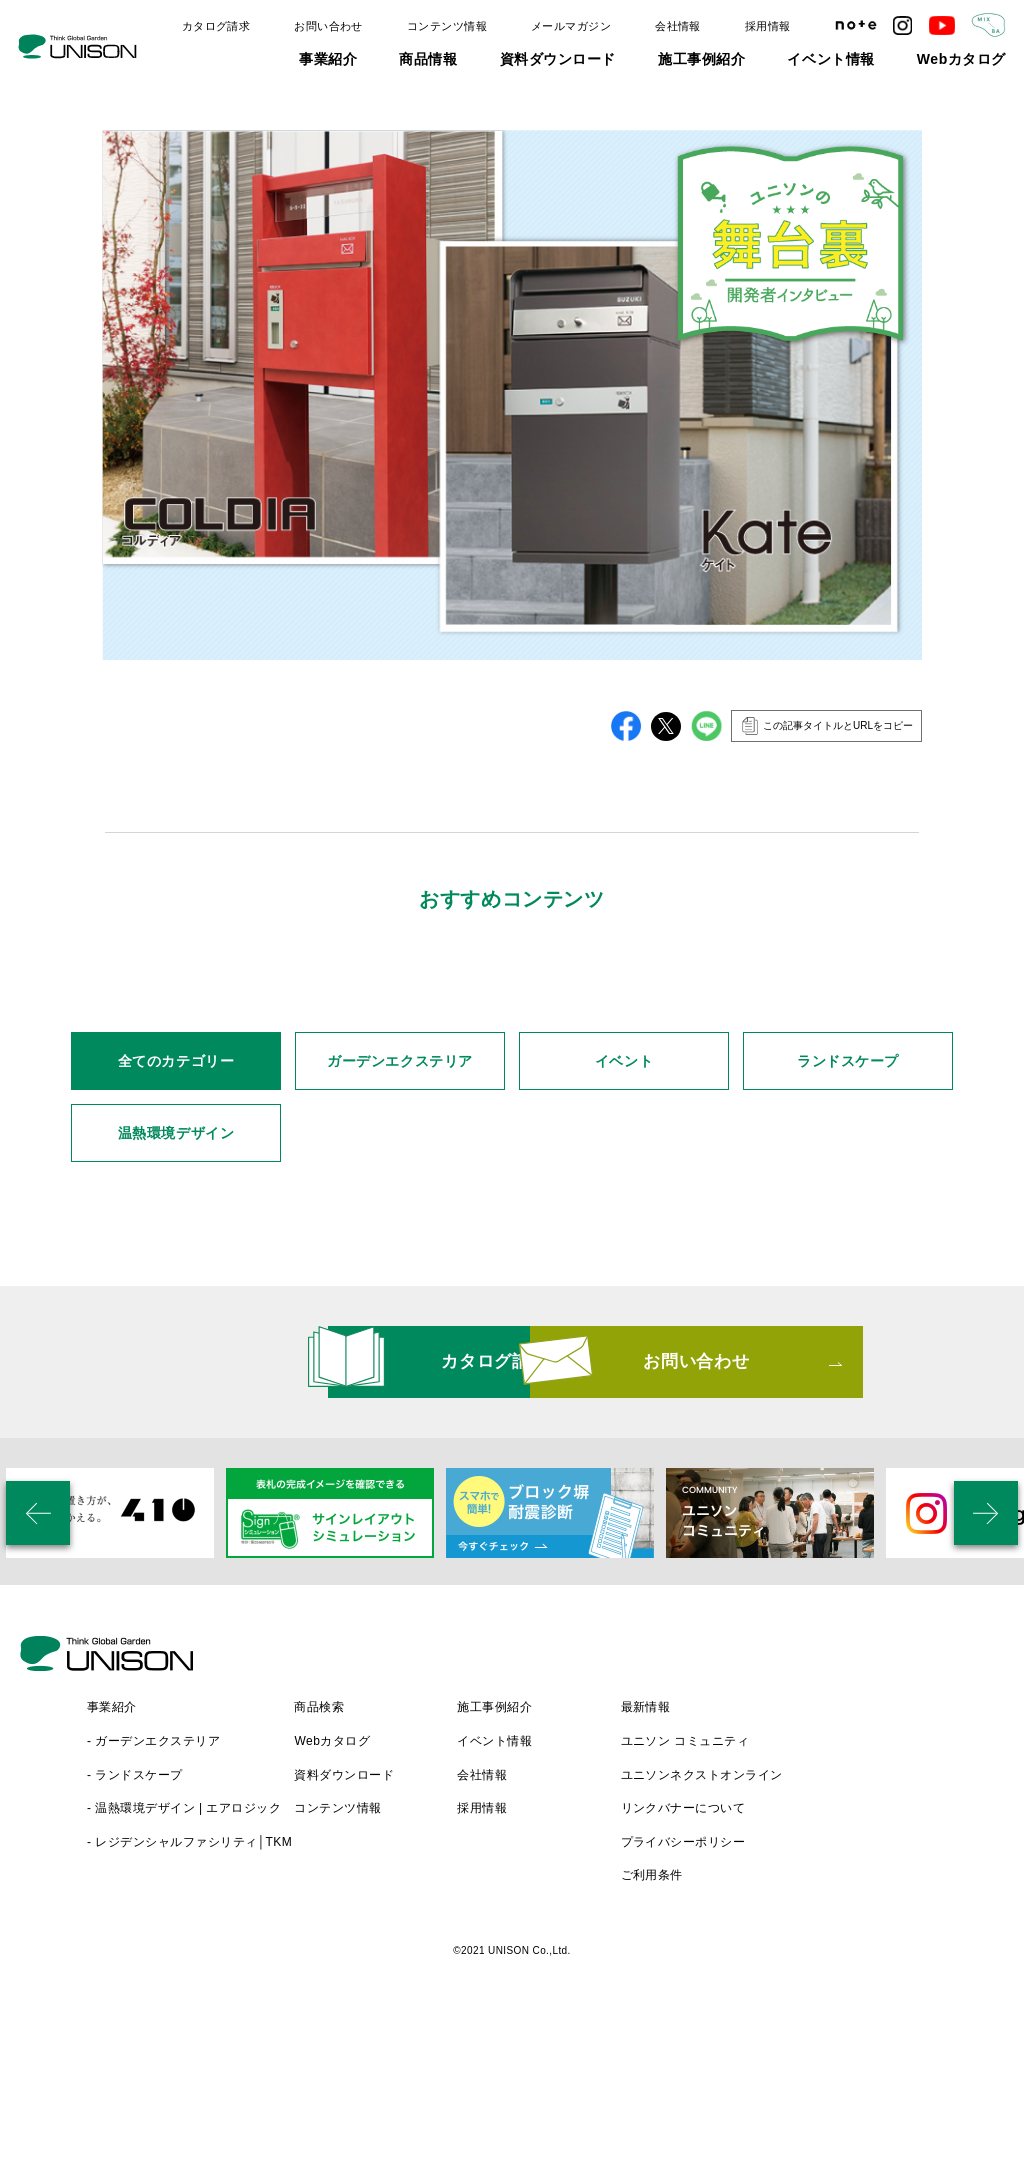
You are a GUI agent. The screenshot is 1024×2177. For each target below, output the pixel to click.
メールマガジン (571, 26)
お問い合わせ (328, 26)
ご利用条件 (830, 2033)
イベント (624, 1257)
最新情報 (824, 1865)
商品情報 (428, 59)
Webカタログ (961, 59)
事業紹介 (328, 59)
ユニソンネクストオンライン (880, 1933)
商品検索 (497, 1865)
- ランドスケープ (313, 1933)
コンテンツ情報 (447, 26)
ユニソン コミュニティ (863, 1899)
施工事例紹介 (701, 59)
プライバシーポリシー (861, 2000)
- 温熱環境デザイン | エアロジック (362, 1966)
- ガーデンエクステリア (331, 1899)
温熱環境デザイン (176, 1329)
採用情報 (768, 26)
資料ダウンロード (558, 59)
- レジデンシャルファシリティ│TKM (367, 2000)
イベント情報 (830, 59)
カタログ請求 (216, 26)
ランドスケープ (848, 1257)
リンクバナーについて (861, 1966)
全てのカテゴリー (176, 1257)
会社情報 (678, 26)
